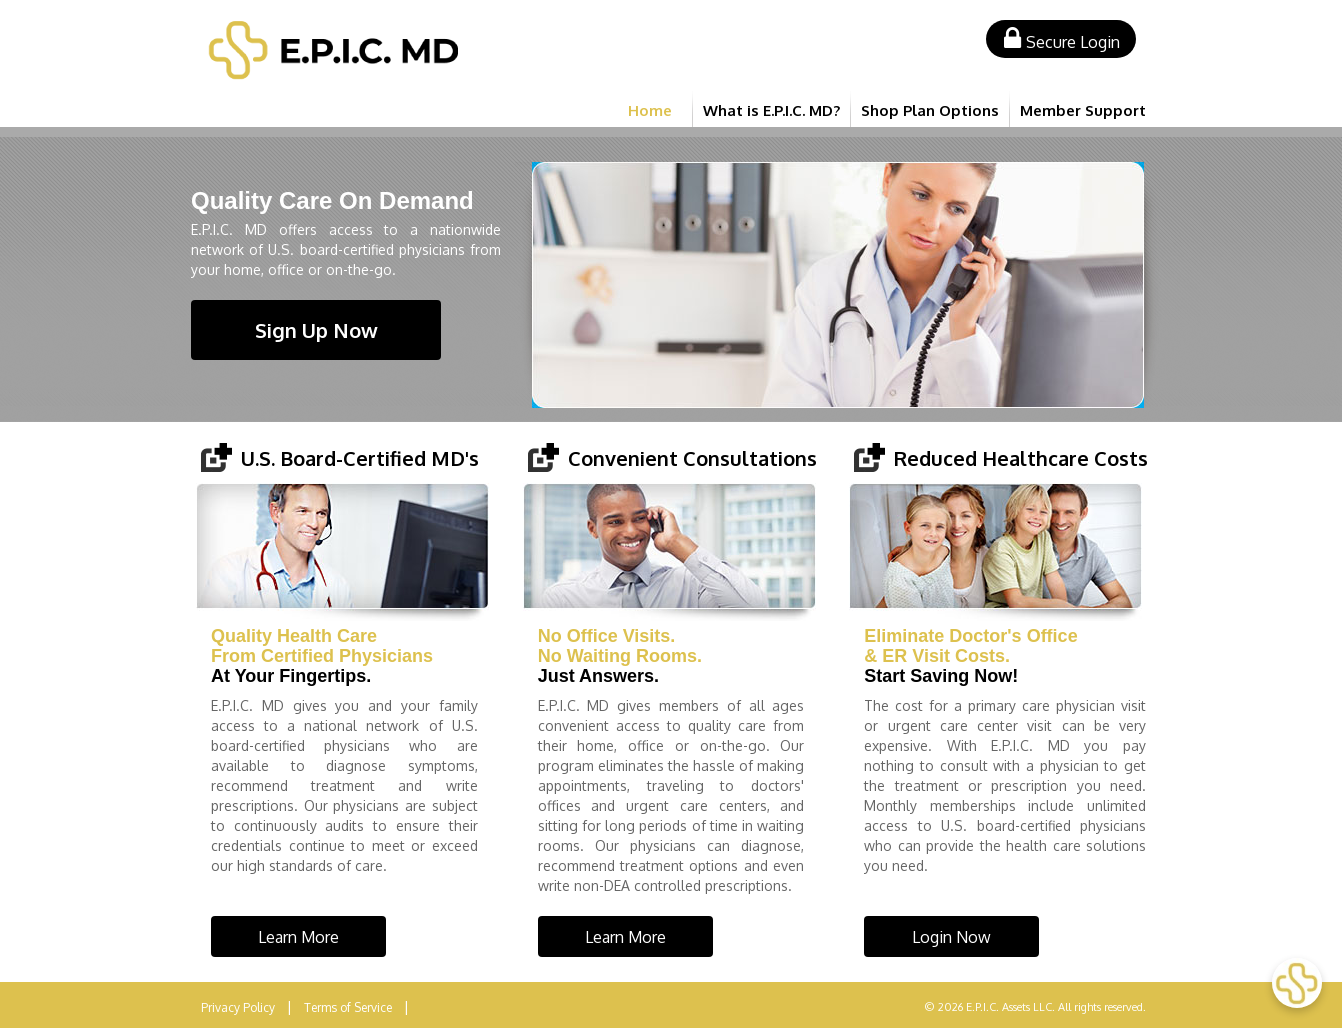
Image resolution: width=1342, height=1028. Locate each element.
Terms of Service (348, 1007)
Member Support (1083, 110)
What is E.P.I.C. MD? (771, 110)
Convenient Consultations (692, 458)
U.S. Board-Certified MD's (360, 458)
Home (650, 110)
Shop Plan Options (930, 110)
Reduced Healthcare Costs (1021, 458)
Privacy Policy (238, 1007)
